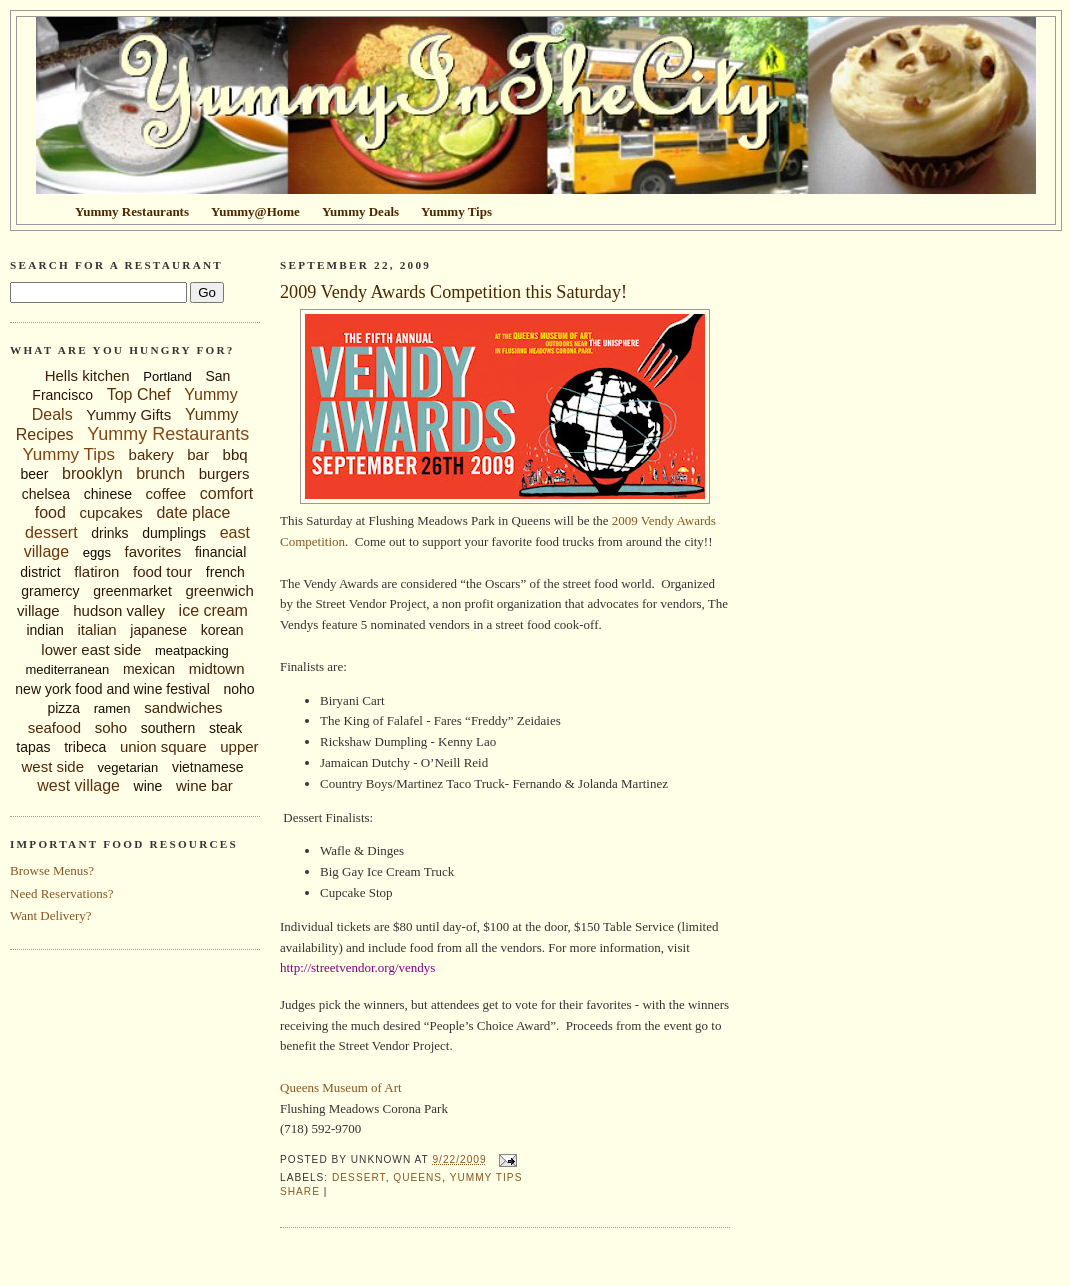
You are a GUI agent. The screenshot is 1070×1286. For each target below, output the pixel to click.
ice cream (213, 610)
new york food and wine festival (112, 689)
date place (193, 512)
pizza (63, 708)
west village (78, 785)
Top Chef (139, 394)
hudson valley (119, 610)
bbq (235, 454)
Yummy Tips (68, 454)
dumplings (174, 533)
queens (417, 1177)
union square (163, 746)
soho (111, 727)
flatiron (96, 571)
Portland (167, 376)
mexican (149, 669)
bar (198, 454)
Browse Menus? (52, 870)
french (225, 572)
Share (300, 1191)
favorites (153, 551)
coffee (166, 493)
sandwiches (183, 707)
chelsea (46, 494)
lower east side (91, 649)
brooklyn (92, 473)
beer (34, 474)
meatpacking (192, 650)
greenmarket (132, 591)
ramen (112, 708)
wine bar (204, 785)
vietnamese (208, 767)
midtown (217, 668)
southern (168, 728)
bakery (151, 454)
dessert (51, 532)
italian (96, 629)
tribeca (85, 747)
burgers (224, 473)
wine (148, 786)
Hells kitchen (87, 375)
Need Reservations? (62, 893)
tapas (33, 747)
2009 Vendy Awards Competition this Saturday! (453, 292)
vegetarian (128, 767)
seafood (54, 727)
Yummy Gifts (128, 414)
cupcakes (110, 512)
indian (44, 630)
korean (222, 630)
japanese (158, 630)
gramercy (50, 591)
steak (225, 728)
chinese (108, 494)
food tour (162, 571)
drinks (109, 533)
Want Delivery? (51, 915)
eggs (97, 552)
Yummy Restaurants (168, 434)
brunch (160, 473)
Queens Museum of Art (341, 1087)
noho (239, 689)
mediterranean (67, 669)
